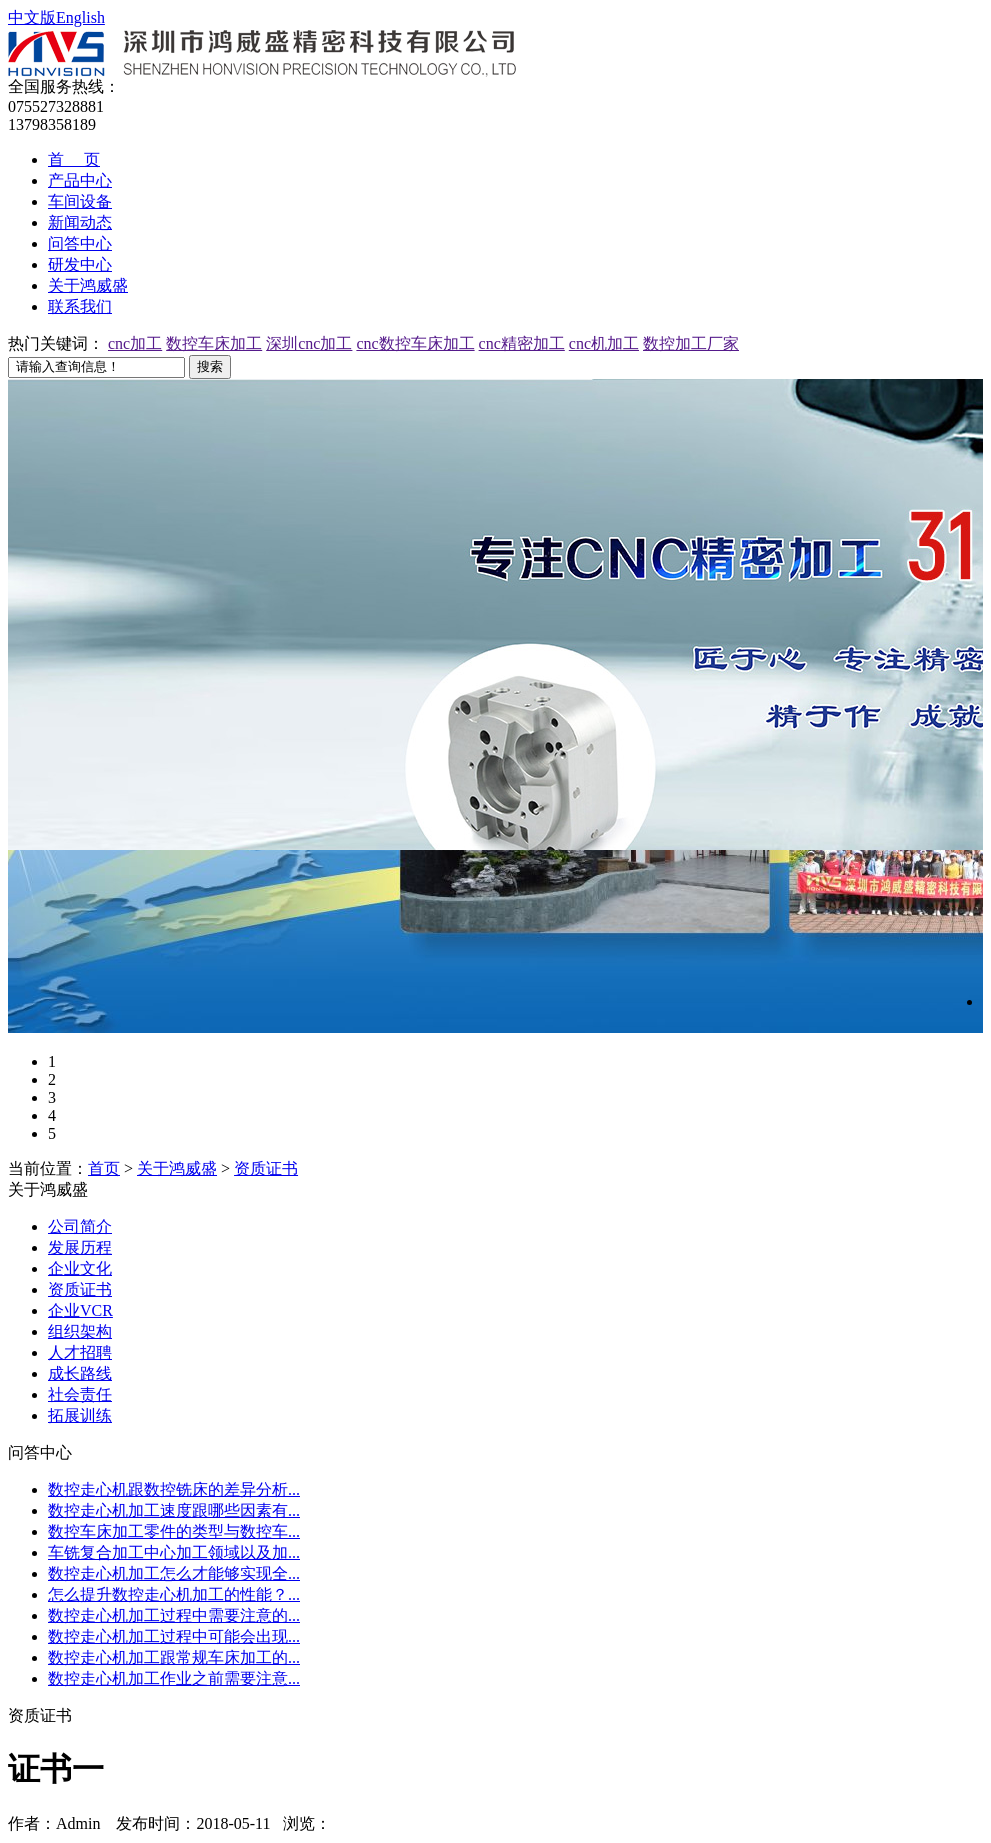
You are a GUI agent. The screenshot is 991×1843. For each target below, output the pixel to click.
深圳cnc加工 (309, 343)
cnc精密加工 (522, 343)
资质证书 (266, 1168)
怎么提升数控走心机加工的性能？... (174, 1594)
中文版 (32, 17)
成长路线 (80, 1373)
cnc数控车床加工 (415, 343)
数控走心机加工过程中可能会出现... (174, 1636)
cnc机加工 (604, 343)
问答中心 (80, 243)
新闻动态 (80, 222)
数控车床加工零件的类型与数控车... (174, 1531)
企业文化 (80, 1268)
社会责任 (80, 1394)
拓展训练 (80, 1415)
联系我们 (80, 306)
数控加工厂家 (691, 343)
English (80, 17)
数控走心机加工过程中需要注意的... (174, 1615)
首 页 (74, 159)
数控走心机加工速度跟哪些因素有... (174, 1510)
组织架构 (80, 1331)
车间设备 (80, 201)
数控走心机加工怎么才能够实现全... (174, 1573)
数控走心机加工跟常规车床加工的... (174, 1657)
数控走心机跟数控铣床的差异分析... (174, 1489)
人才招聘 (80, 1352)
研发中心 (80, 264)
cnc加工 (135, 343)
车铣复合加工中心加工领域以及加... (174, 1552)
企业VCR (80, 1310)
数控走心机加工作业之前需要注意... (174, 1678)
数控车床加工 (214, 343)
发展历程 (80, 1247)
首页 (104, 1168)
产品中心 (80, 180)
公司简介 (80, 1226)
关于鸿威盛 (88, 285)
